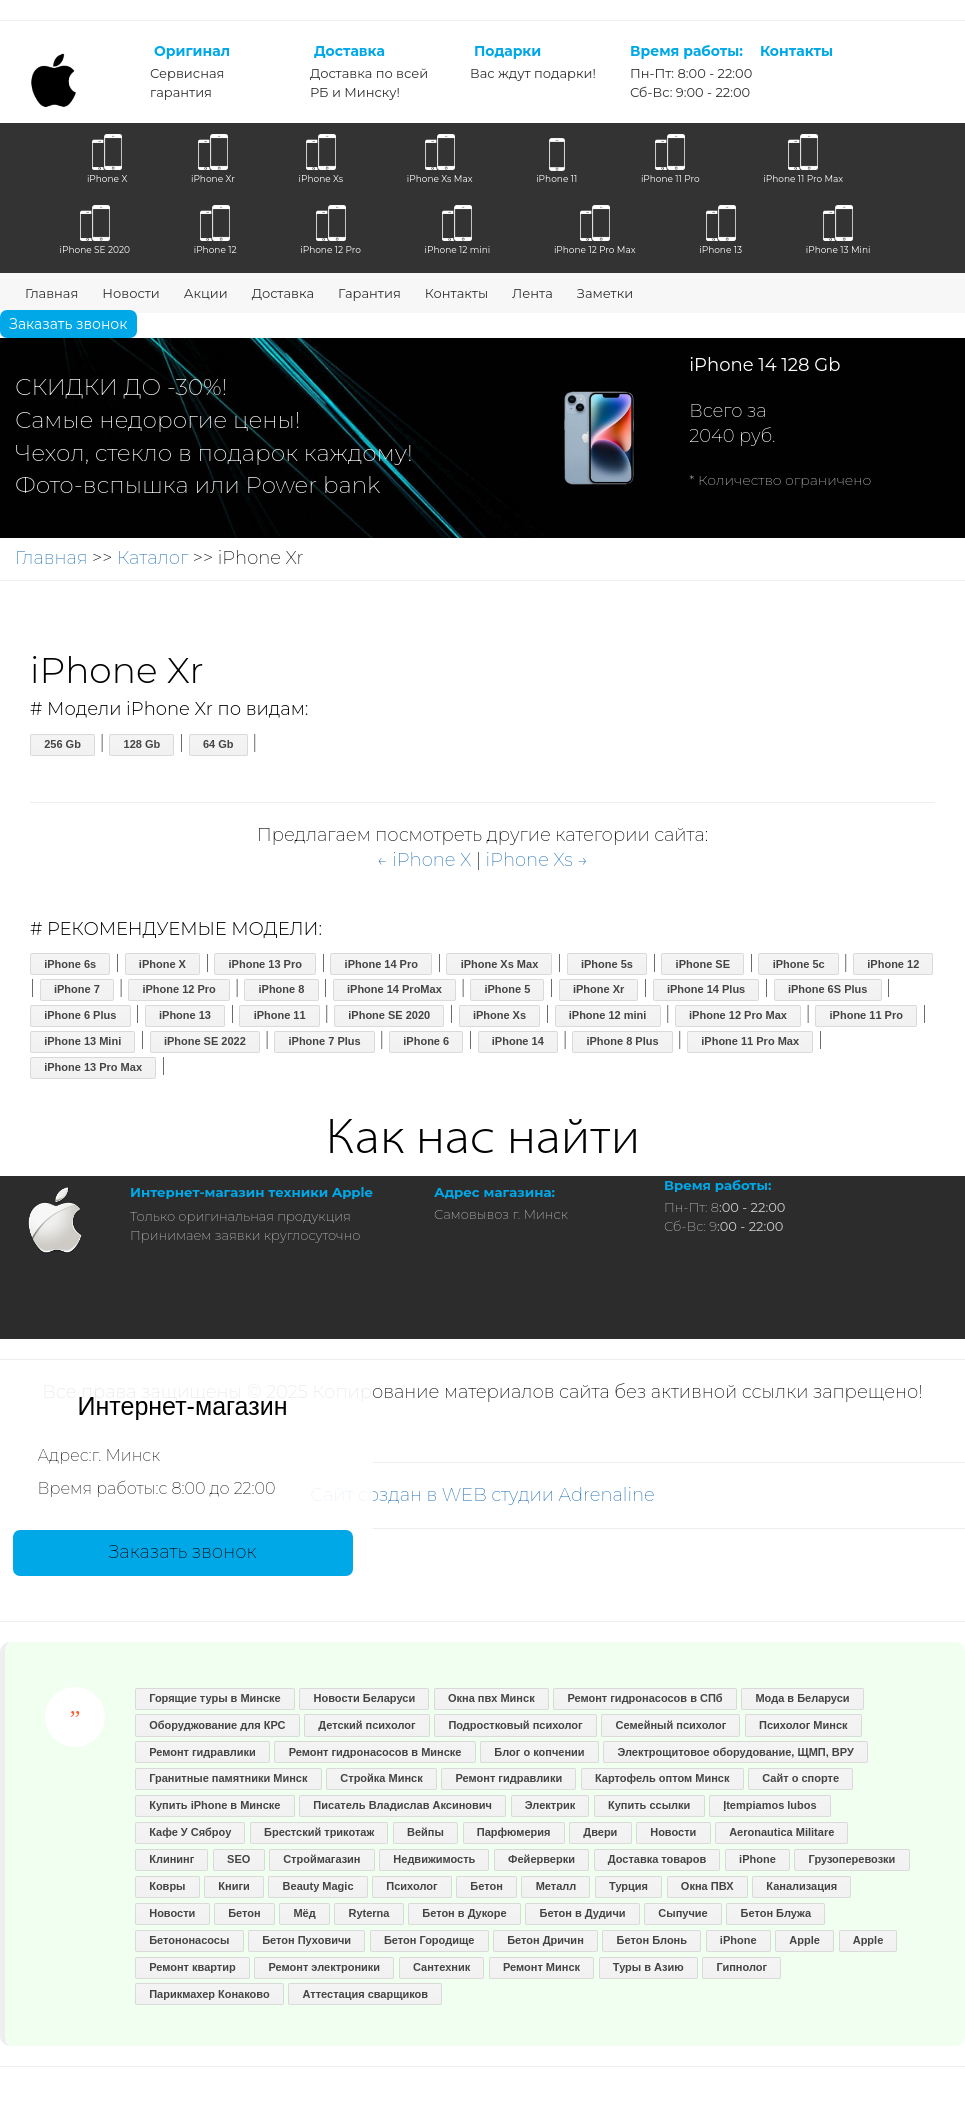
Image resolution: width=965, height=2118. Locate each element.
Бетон (486, 1886)
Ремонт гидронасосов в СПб (644, 1698)
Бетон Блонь (652, 1940)
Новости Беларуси (365, 1698)
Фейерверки (541, 1859)
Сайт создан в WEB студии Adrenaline (482, 1495)
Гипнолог (742, 1967)
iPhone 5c (799, 964)
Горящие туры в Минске (215, 1698)
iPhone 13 (185, 1015)
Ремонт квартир (192, 1967)
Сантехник (441, 1967)
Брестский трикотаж (319, 1832)
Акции (206, 293)
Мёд (304, 1913)
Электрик (550, 1805)
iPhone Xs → (537, 860)
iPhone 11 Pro (866, 1015)
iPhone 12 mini (608, 1015)
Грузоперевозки (852, 1859)
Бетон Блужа (776, 1913)
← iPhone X (424, 860)
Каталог (152, 558)
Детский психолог (366, 1725)
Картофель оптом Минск (662, 1778)
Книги (233, 1886)
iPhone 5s (607, 964)
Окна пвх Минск (491, 1698)
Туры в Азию (648, 1967)
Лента (532, 293)
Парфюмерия (514, 1832)
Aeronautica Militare (781, 1832)
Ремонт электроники (325, 1967)
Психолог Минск (803, 1725)
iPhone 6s (70, 964)
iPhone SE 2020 (389, 1015)
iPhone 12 (893, 964)
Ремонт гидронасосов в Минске (375, 1752)
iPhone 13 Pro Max (93, 1067)
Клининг (171, 1859)
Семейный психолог (670, 1725)
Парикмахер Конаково (209, 1994)
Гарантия (369, 293)
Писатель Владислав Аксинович (402, 1805)
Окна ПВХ (707, 1886)
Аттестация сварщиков (365, 1994)
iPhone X (162, 964)
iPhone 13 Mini (82, 1041)
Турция (628, 1886)
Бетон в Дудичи (582, 1913)
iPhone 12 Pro (178, 989)
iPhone (757, 1859)
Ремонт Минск (541, 1967)
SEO (238, 1859)
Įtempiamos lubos (770, 1805)
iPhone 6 (426, 1041)
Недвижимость (434, 1859)
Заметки (605, 293)
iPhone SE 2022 (205, 1041)
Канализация (801, 1886)
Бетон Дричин (545, 1940)
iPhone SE (703, 964)
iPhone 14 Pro (381, 964)
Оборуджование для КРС (217, 1725)
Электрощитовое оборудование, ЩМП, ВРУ (735, 1752)
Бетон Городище (429, 1940)
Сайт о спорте (800, 1778)
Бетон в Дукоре (464, 1913)
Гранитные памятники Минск (228, 1778)
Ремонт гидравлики (202, 1752)
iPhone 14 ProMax (394, 989)
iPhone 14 (518, 1041)
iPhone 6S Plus (827, 989)
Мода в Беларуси (802, 1698)
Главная (51, 293)
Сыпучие (682, 1913)
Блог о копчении (539, 1752)
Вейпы (425, 1832)
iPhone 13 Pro (265, 964)
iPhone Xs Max (500, 964)
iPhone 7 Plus (324, 1041)
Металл (556, 1886)
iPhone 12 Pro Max (738, 1015)
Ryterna (369, 1913)
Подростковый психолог (515, 1725)
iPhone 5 (507, 989)
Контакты (456, 293)
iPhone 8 (281, 989)
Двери (600, 1832)
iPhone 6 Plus (80, 1015)
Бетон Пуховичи (306, 1940)
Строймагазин (321, 1859)
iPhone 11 (280, 1015)
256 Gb (62, 744)
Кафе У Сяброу (190, 1832)
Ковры (167, 1886)
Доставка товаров (657, 1859)
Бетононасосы (189, 1940)
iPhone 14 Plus (706, 989)
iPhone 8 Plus (622, 1041)
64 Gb (218, 744)
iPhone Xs (499, 1015)
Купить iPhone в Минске (214, 1805)
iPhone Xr (598, 989)
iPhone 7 (77, 989)
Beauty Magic (318, 1886)
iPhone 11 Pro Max (750, 1041)
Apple (804, 1940)
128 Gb (142, 744)
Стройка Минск (381, 1778)
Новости (130, 293)
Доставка (283, 293)
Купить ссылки (649, 1805)
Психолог (411, 1886)
